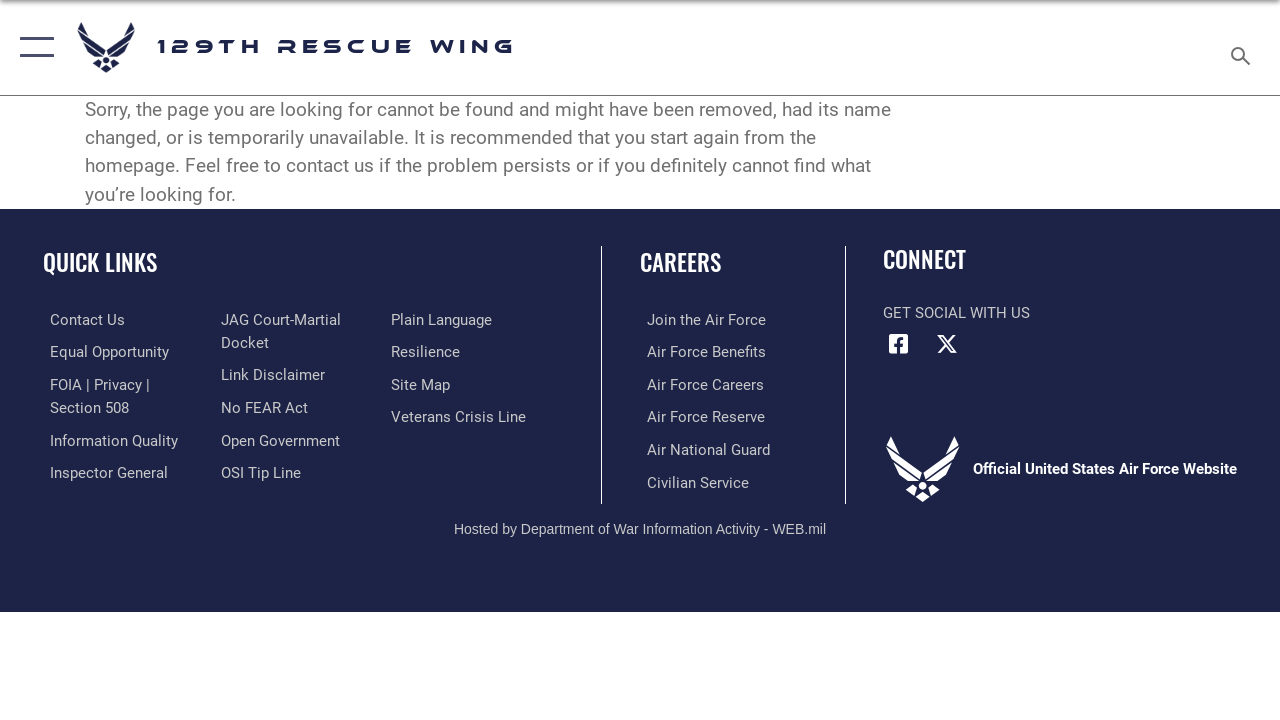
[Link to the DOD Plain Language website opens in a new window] (443, 320)
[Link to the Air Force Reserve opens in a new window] (699, 415)
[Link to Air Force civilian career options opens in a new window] (691, 479)
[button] (32, 47)
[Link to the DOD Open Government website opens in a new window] (277, 438)
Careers (680, 262)
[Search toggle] (1244, 47)
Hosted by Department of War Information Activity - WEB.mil (640, 525)
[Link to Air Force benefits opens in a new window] (699, 351)
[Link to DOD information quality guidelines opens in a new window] (107, 438)
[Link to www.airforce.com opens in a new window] (699, 320)
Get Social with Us (956, 313)
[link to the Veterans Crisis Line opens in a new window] (460, 415)
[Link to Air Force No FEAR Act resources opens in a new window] (261, 406)
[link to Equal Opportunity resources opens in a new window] (102, 351)
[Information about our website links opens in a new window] (270, 374)
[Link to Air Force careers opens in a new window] (698, 383)
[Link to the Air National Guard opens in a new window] (701, 447)
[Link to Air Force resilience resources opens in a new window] (427, 351)
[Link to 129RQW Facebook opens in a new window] (898, 344)
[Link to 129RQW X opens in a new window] (947, 344)
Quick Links (100, 262)
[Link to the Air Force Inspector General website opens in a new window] (102, 470)
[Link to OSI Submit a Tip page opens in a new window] (258, 470)
